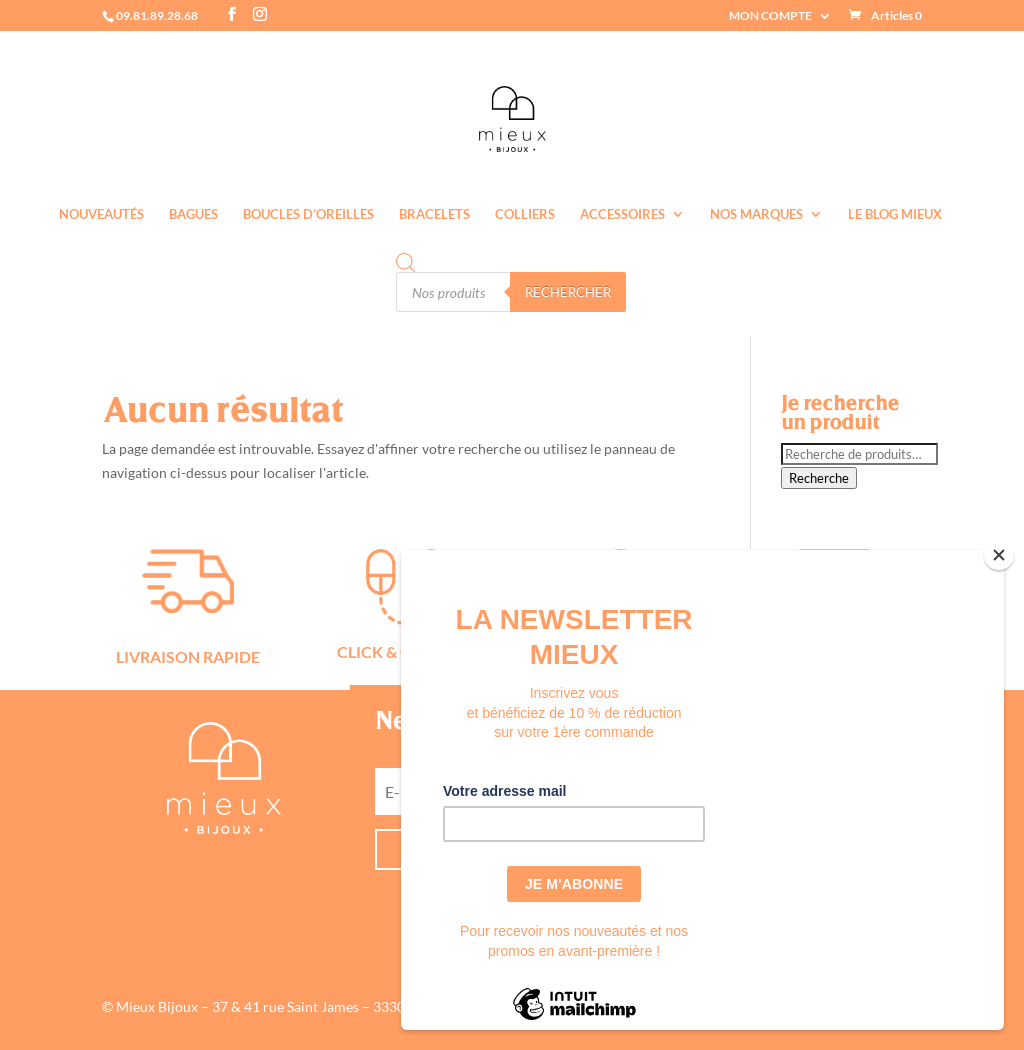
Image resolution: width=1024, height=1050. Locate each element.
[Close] (999, 555)
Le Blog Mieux (895, 214)
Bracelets (434, 214)
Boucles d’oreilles (308, 214)
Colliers (525, 214)
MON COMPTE (770, 16)
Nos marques (756, 214)
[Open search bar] (406, 262)
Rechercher (568, 292)
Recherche (819, 478)
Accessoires (622, 214)
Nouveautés (101, 214)
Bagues (193, 214)
